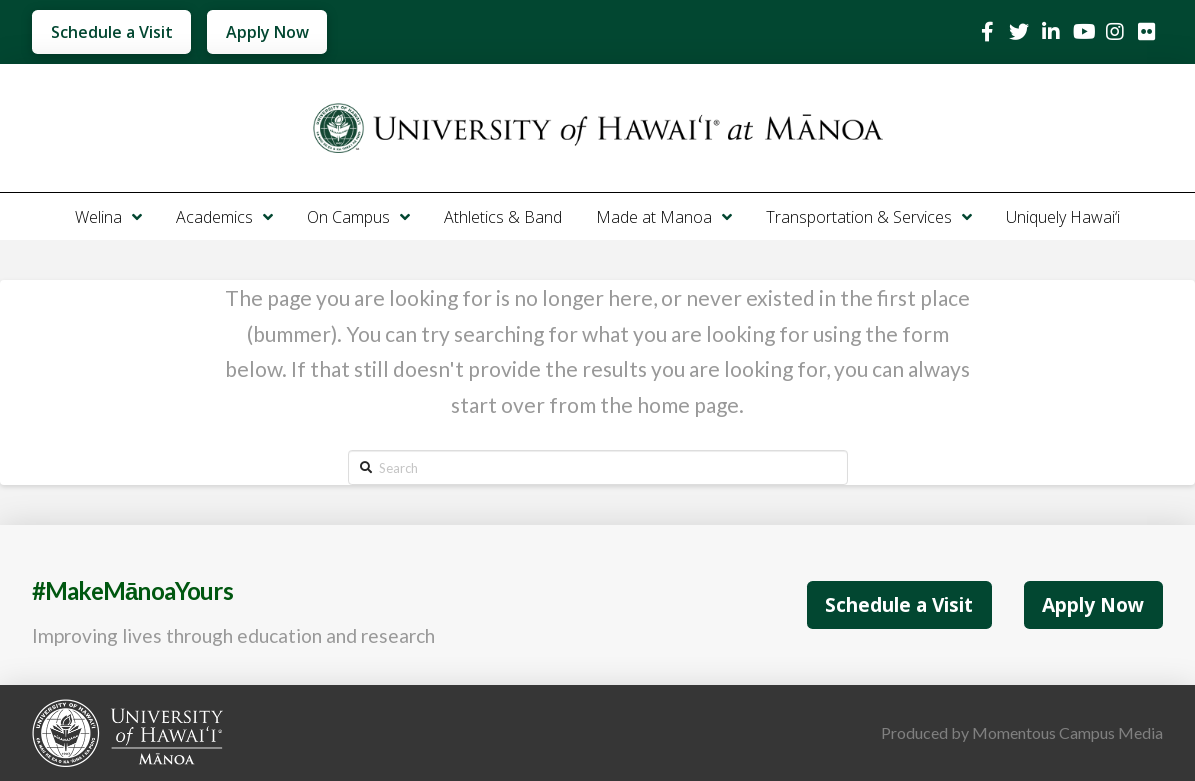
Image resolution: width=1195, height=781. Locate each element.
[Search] (598, 467)
